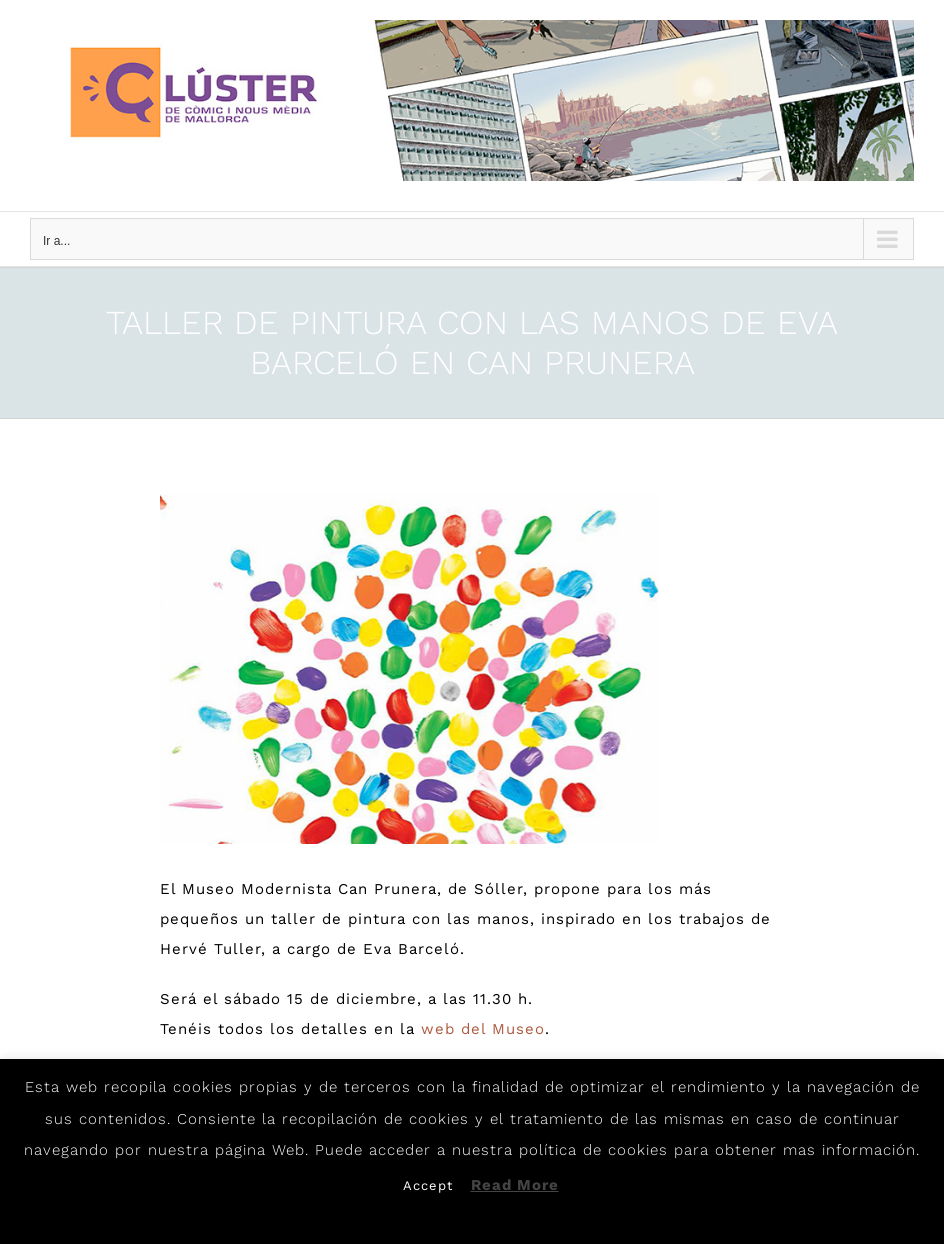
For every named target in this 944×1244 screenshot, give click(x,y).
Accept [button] (428, 1185)
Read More (515, 1185)
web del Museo (483, 1029)
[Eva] (409, 669)
